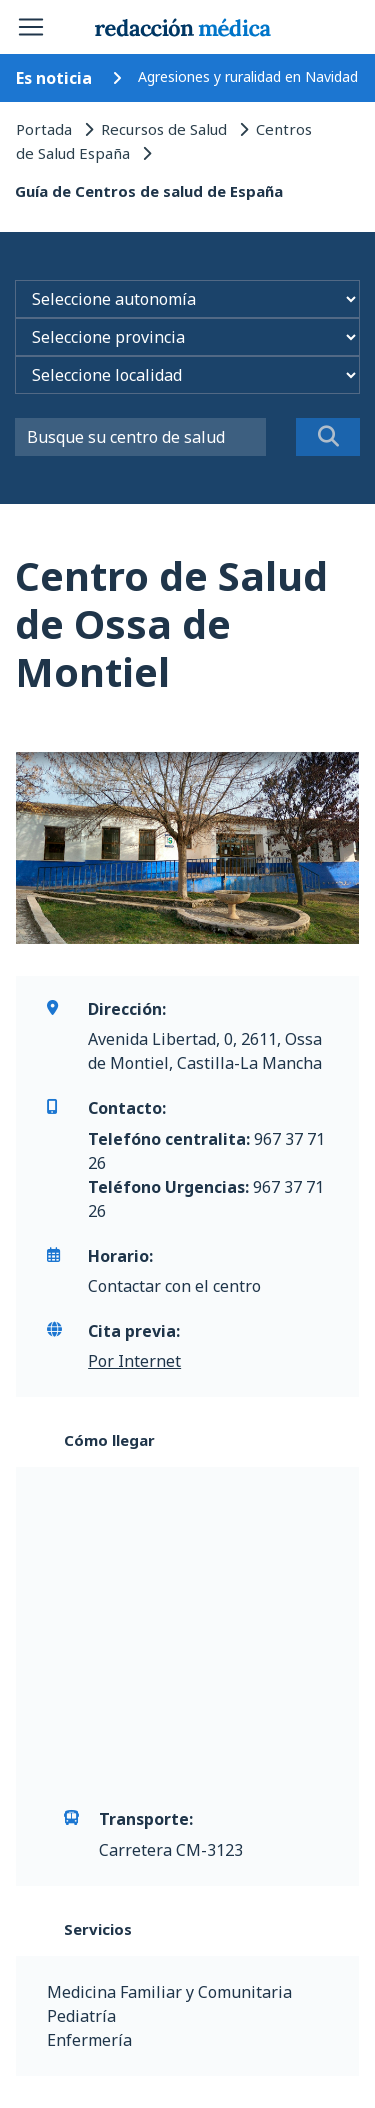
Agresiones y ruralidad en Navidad (248, 76)
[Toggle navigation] (31, 27)
